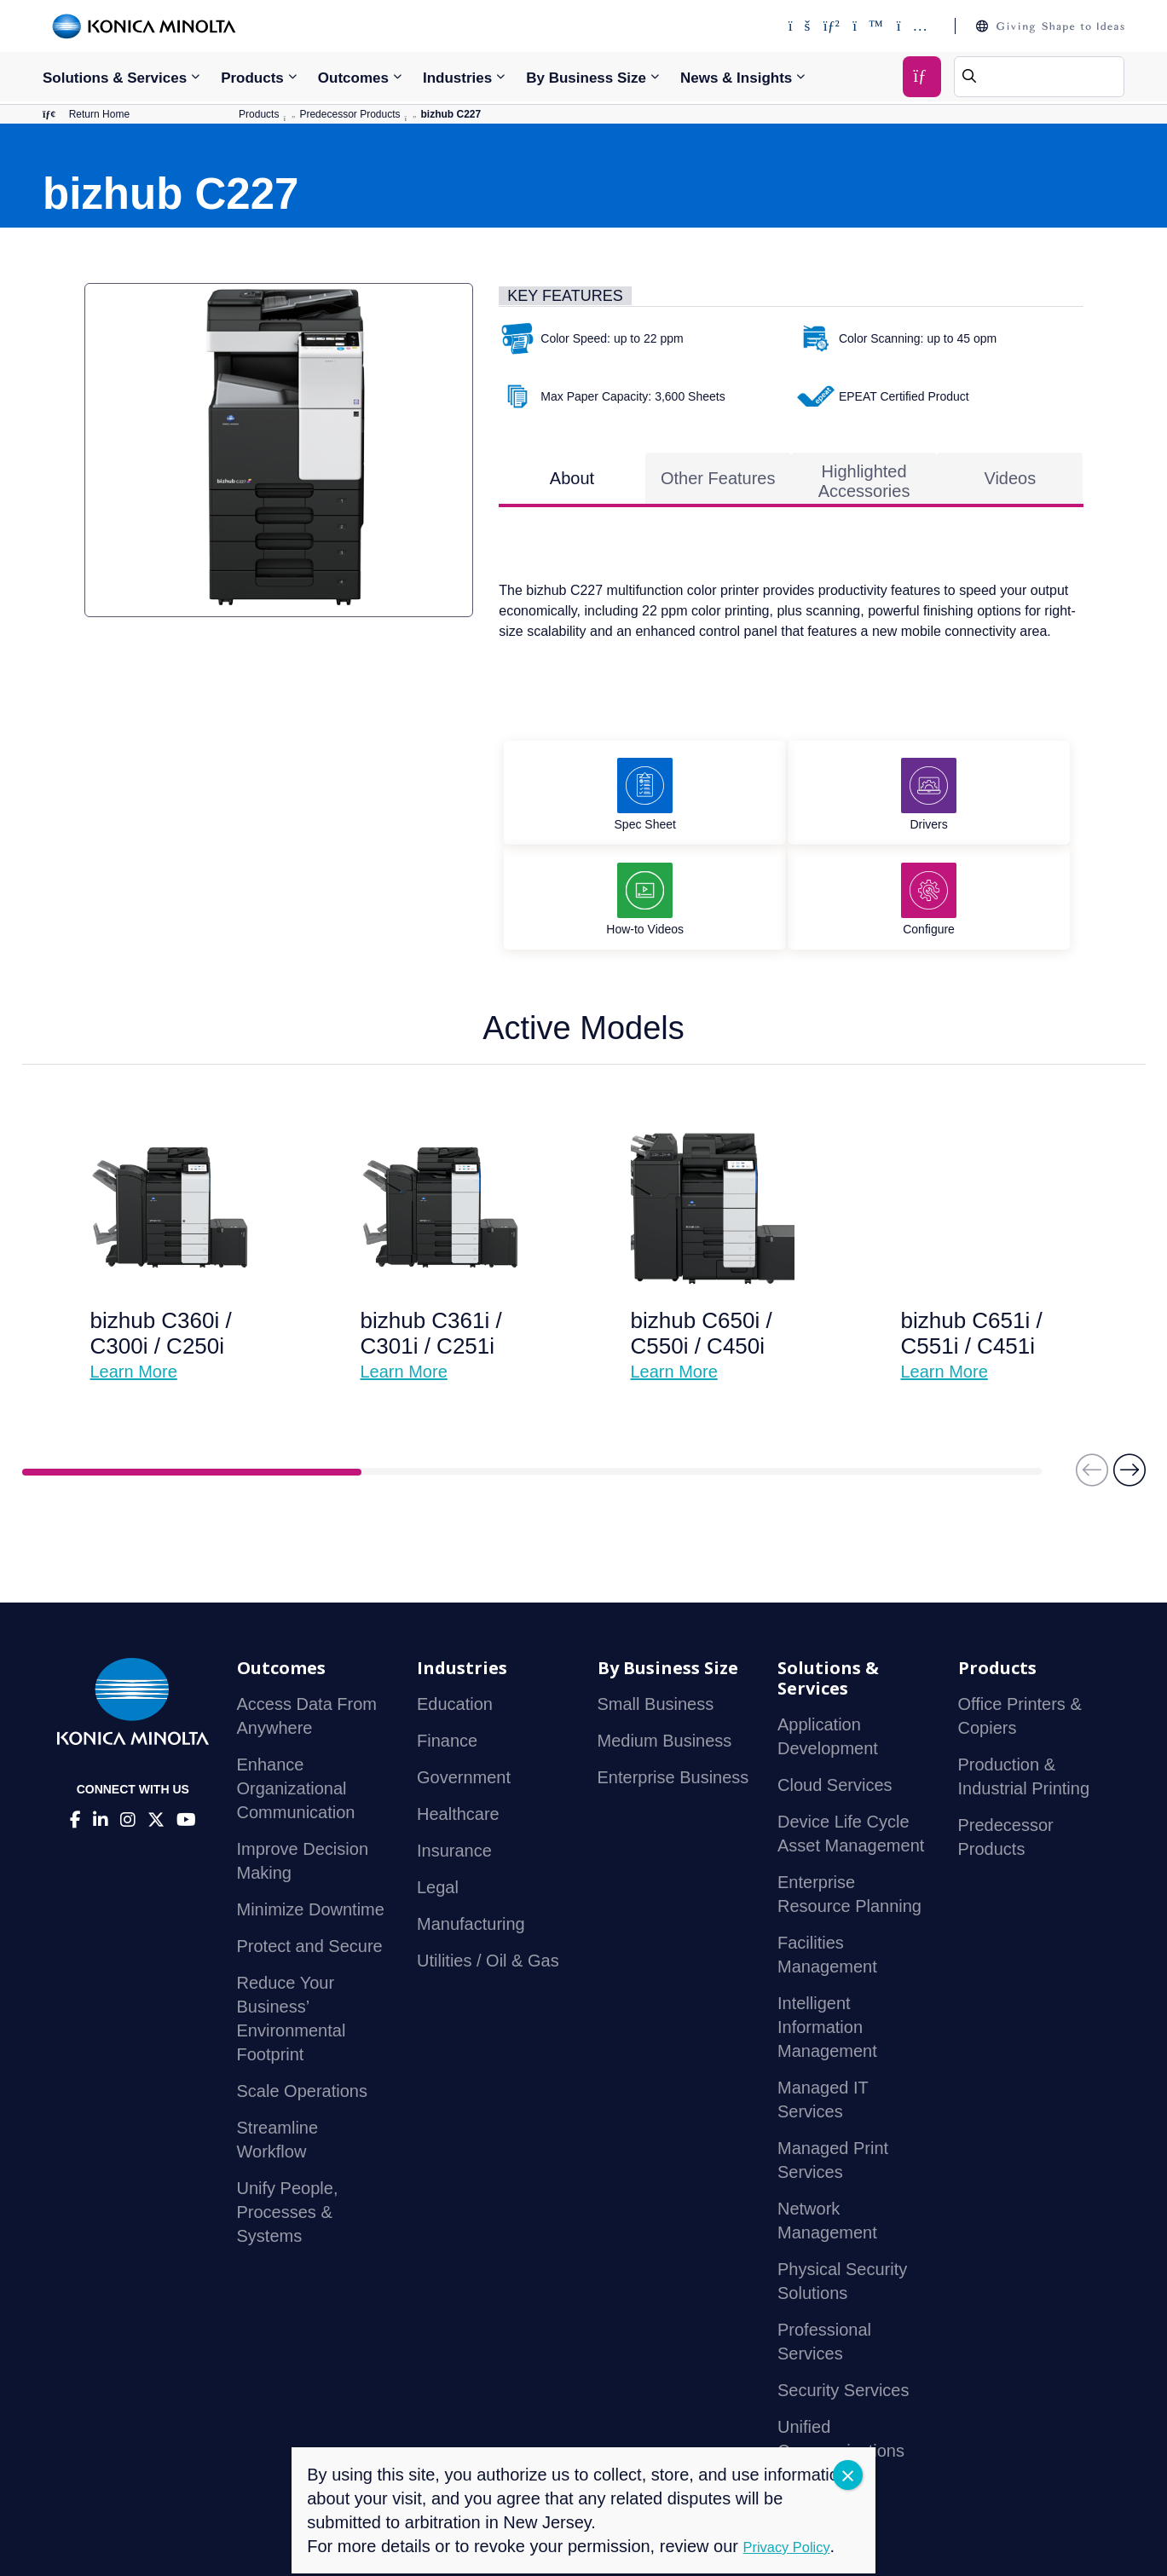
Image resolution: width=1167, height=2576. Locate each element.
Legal (438, 1797)
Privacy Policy (184, 2541)
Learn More (133, 1282)
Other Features (718, 486)
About (572, 486)
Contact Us (81, 2541)
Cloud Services (835, 1695)
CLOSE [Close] (848, 2475)
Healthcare (458, 1724)
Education (455, 1614)
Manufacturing (471, 1834)
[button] (1129, 1388)
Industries (457, 78)
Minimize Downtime (310, 1820)
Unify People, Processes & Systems (287, 2122)
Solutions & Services (115, 78)
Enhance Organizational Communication (296, 1699)
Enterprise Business (673, 1687)
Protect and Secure (310, 1856)
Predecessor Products (349, 118)
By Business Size (586, 78)
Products (252, 78)
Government (464, 1687)
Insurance (454, 1761)
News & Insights (736, 78)
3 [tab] (872, 1382)
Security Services (843, 2300)
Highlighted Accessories (864, 489)
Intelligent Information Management (827, 1937)
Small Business (656, 1614)
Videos (1010, 486)
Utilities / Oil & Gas (488, 1871)
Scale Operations (302, 2001)
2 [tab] (531, 1382)
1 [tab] (192, 1382)
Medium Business (665, 1651)
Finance (447, 1651)
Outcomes (353, 78)
